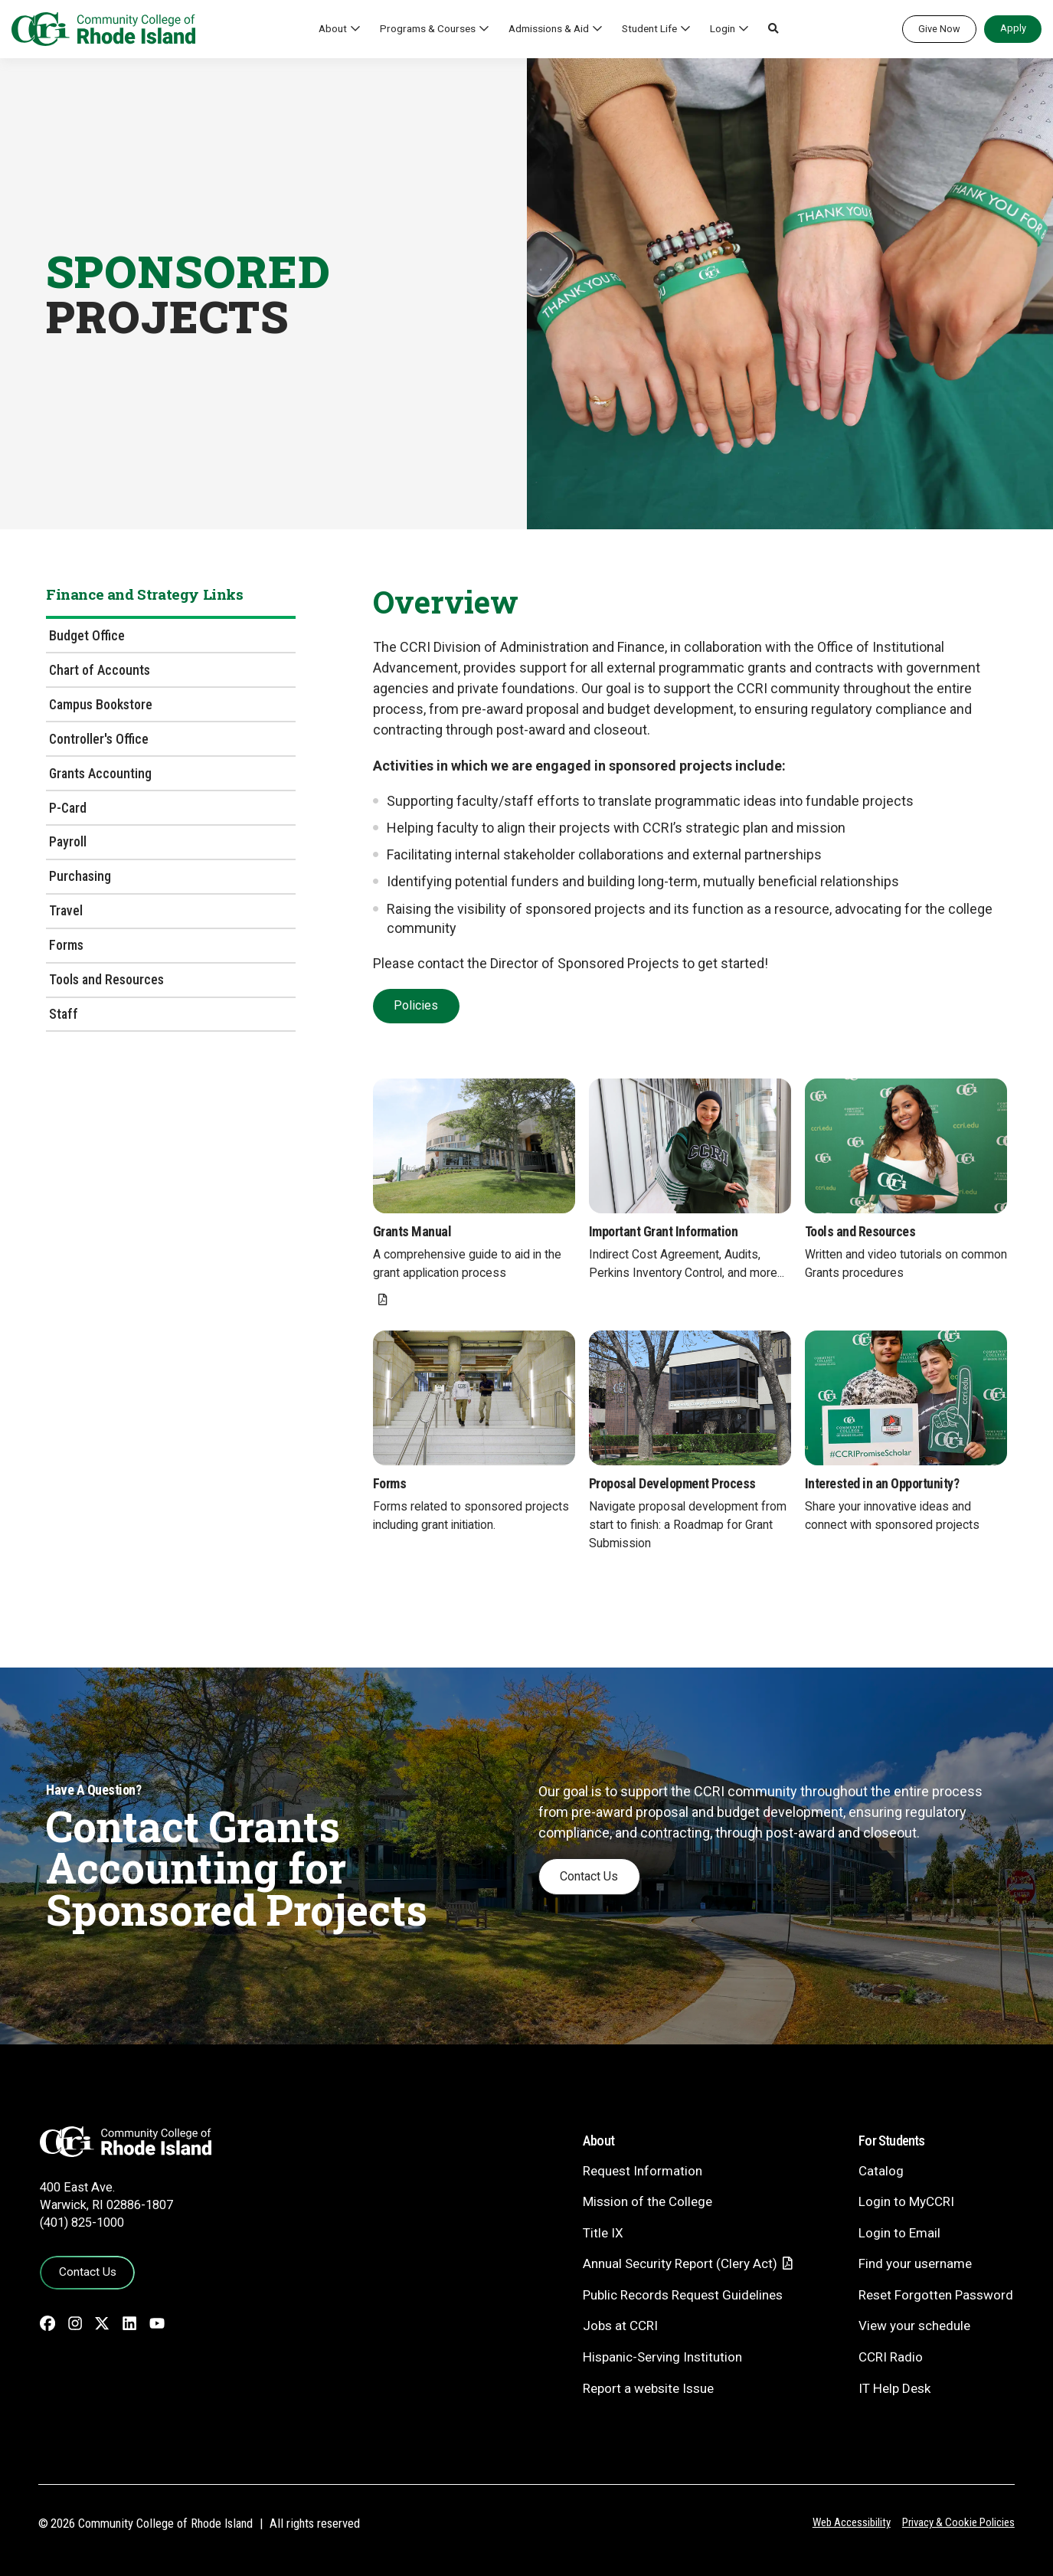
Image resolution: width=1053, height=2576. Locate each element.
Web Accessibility (852, 2522)
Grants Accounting (100, 773)
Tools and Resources (106, 979)
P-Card (68, 808)
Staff (63, 1014)
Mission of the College (647, 2201)
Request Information (642, 2170)
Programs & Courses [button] (428, 28)
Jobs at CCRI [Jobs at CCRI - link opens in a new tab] (620, 2325)
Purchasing (80, 876)
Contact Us (589, 1876)
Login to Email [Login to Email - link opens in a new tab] (899, 2232)
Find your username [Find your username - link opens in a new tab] (915, 2263)
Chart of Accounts (99, 670)
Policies (416, 1005)
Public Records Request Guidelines (683, 2295)
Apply (1013, 28)
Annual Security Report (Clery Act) (680, 2263)
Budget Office (87, 635)
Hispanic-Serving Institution (662, 2357)
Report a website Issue (648, 2388)
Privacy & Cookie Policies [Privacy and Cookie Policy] (958, 2522)
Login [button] (722, 28)
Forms (66, 945)
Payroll (68, 841)
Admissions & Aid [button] (549, 28)
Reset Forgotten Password (935, 2295)
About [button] (333, 28)
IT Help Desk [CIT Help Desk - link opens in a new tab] (894, 2388)
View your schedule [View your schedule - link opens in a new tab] (914, 2325)
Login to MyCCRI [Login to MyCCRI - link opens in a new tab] (906, 2201)
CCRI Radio (890, 2357)
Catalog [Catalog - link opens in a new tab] (881, 2170)
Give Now (939, 28)
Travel (66, 910)
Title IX (603, 2232)
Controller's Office (99, 739)
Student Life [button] (649, 28)
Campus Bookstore (100, 704)
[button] (773, 29)
